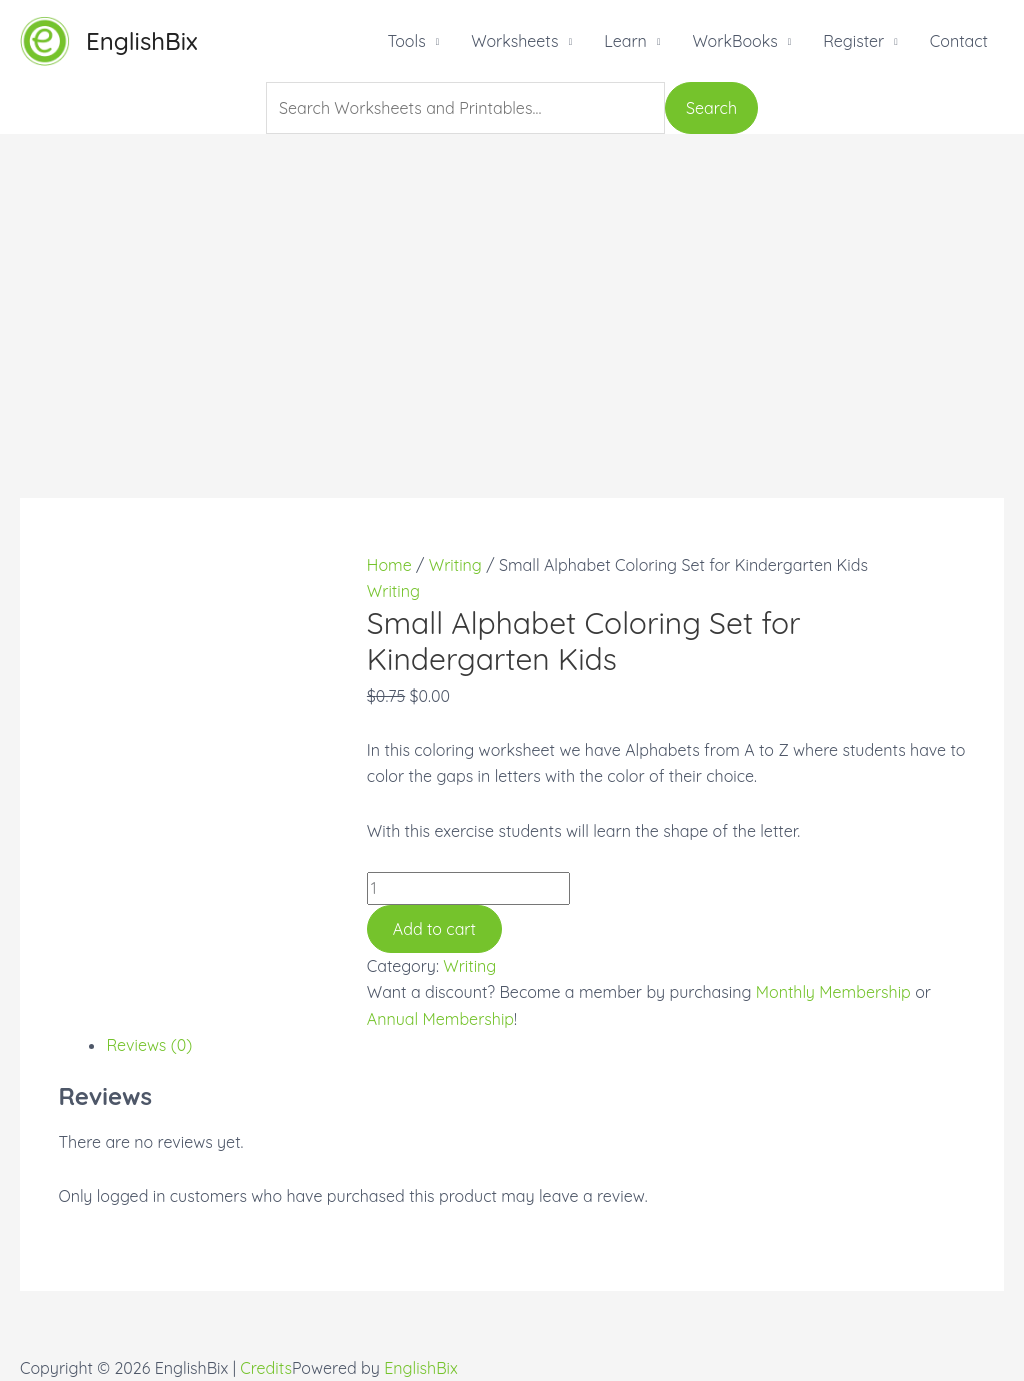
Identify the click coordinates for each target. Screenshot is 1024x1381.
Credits (266, 1368)
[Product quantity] (468, 888)
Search (711, 108)
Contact (959, 41)
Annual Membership (440, 1019)
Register (853, 41)
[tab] (535, 1045)
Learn (625, 41)
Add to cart (434, 929)
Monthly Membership (833, 992)
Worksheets (514, 41)
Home (389, 565)
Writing (455, 565)
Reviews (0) (149, 1045)
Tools (406, 41)
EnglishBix (142, 41)
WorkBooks (734, 41)
